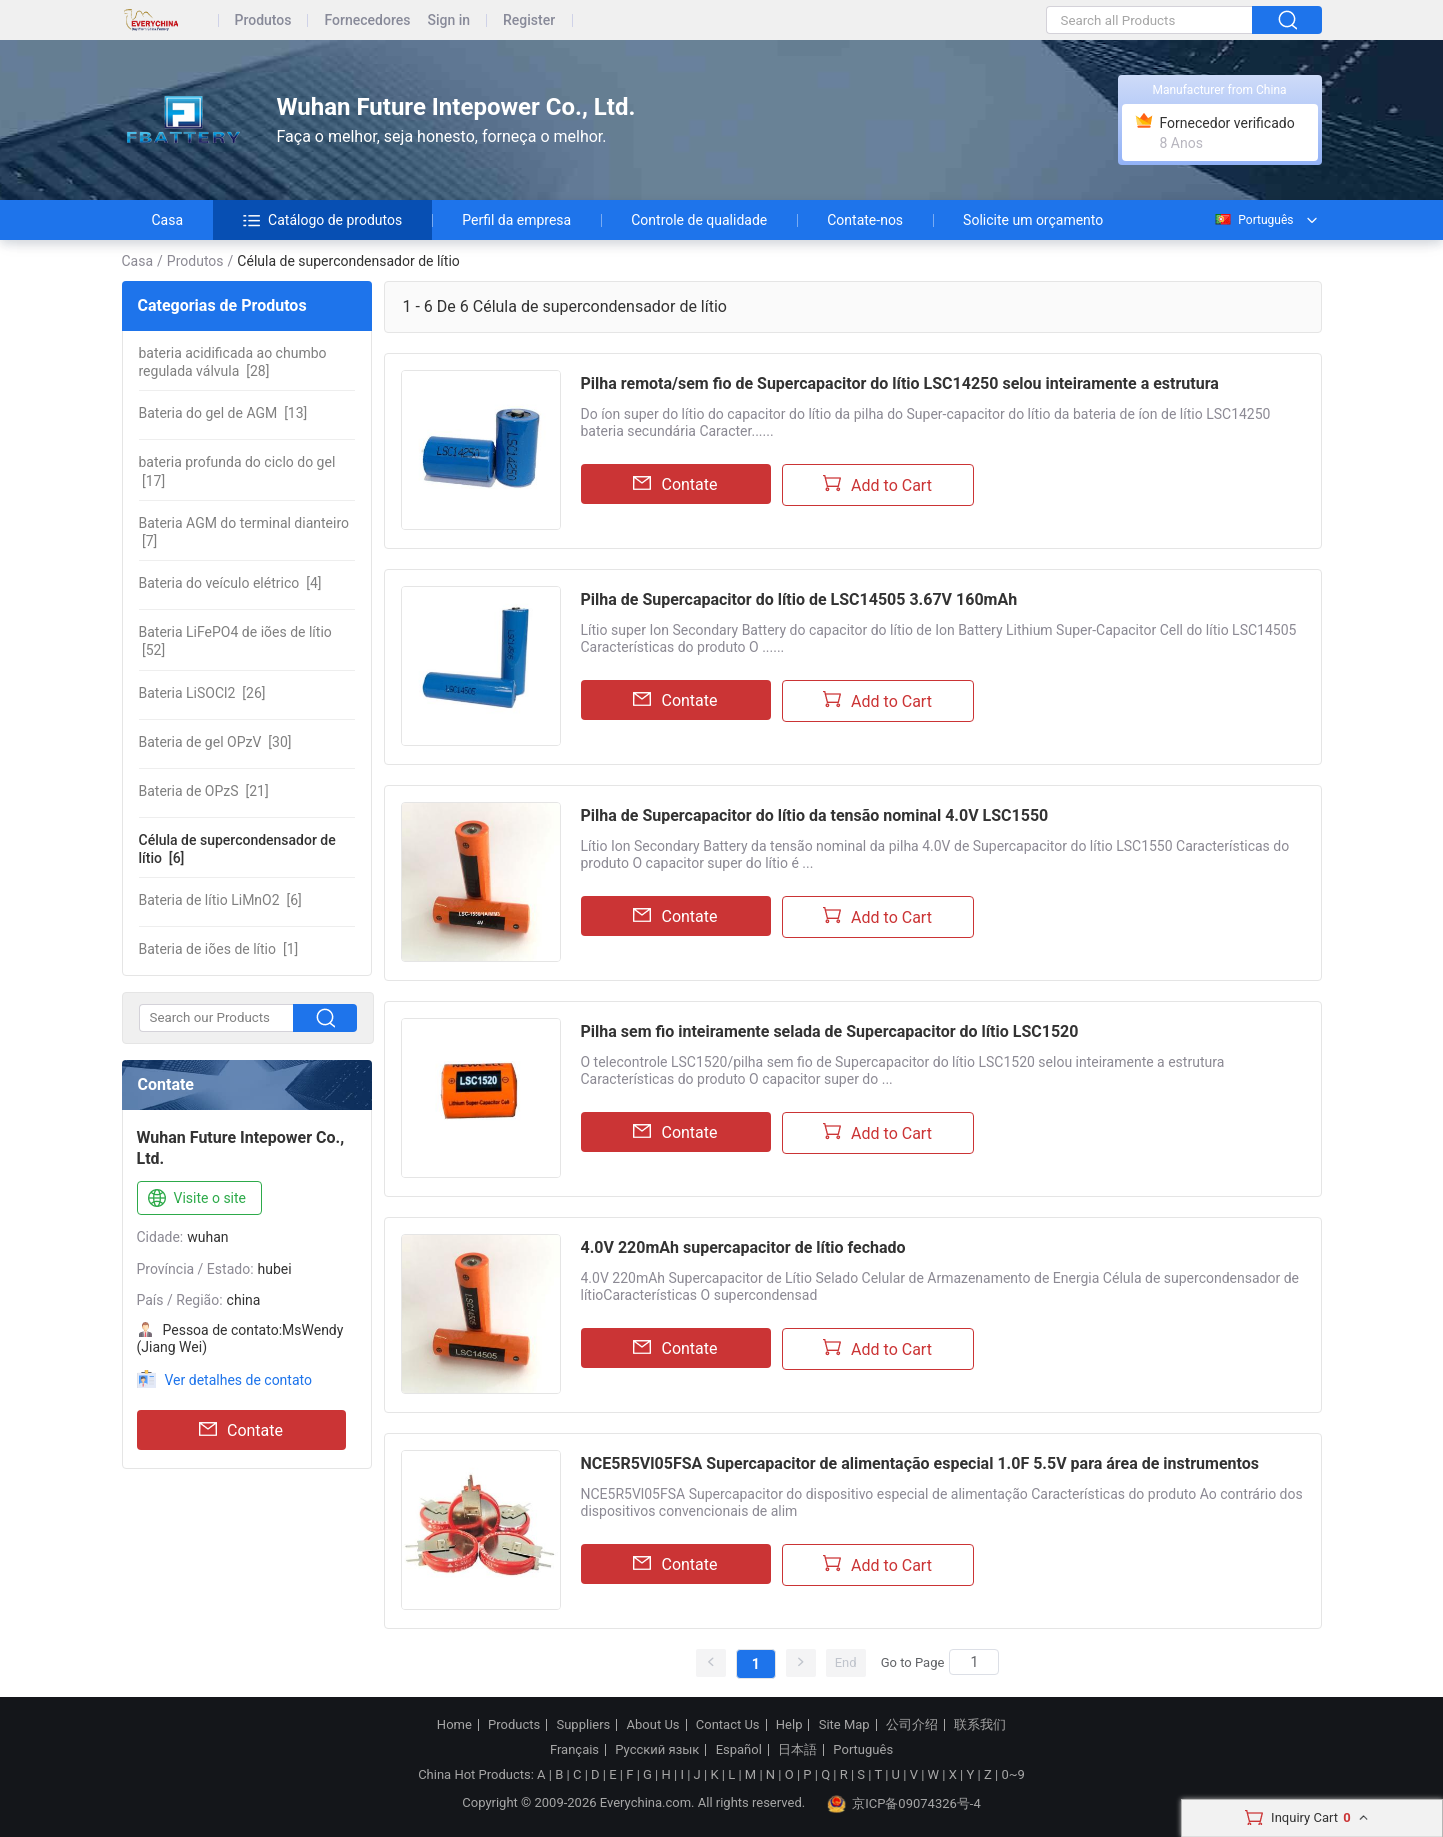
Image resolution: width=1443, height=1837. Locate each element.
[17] (237, 471)
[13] (223, 413)
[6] (237, 849)
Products (514, 1725)
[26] (202, 693)
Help (789, 1725)
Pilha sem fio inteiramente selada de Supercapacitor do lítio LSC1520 (830, 1031)
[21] (204, 791)
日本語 (797, 1750)
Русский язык (657, 1750)
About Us (653, 1725)
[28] (233, 362)
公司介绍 (912, 1725)
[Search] (974, 1662)
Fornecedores (367, 20)
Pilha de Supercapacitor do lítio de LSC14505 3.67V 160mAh (799, 599)
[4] (230, 583)
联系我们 (980, 1725)
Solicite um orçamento (1033, 220)
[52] (235, 641)
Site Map (844, 1725)
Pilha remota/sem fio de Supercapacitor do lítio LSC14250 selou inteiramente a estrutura (900, 383)
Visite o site (195, 1199)
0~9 (1012, 1774)
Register (529, 20)
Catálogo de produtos (322, 220)
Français (574, 1750)
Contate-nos (865, 220)
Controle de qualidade (699, 220)
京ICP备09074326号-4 (904, 1804)
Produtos (263, 20)
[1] (219, 949)
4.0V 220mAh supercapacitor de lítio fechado (743, 1247)
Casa (168, 220)
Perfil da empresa (516, 220)
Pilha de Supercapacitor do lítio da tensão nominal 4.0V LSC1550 (815, 815)
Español (739, 1750)
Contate (241, 1430)
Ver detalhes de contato (238, 1380)
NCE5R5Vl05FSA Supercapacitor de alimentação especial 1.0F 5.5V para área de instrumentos (920, 1463)
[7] (244, 532)
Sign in (448, 20)
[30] (215, 742)
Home (454, 1725)
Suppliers (583, 1725)
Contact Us (728, 1725)
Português (1253, 220)
